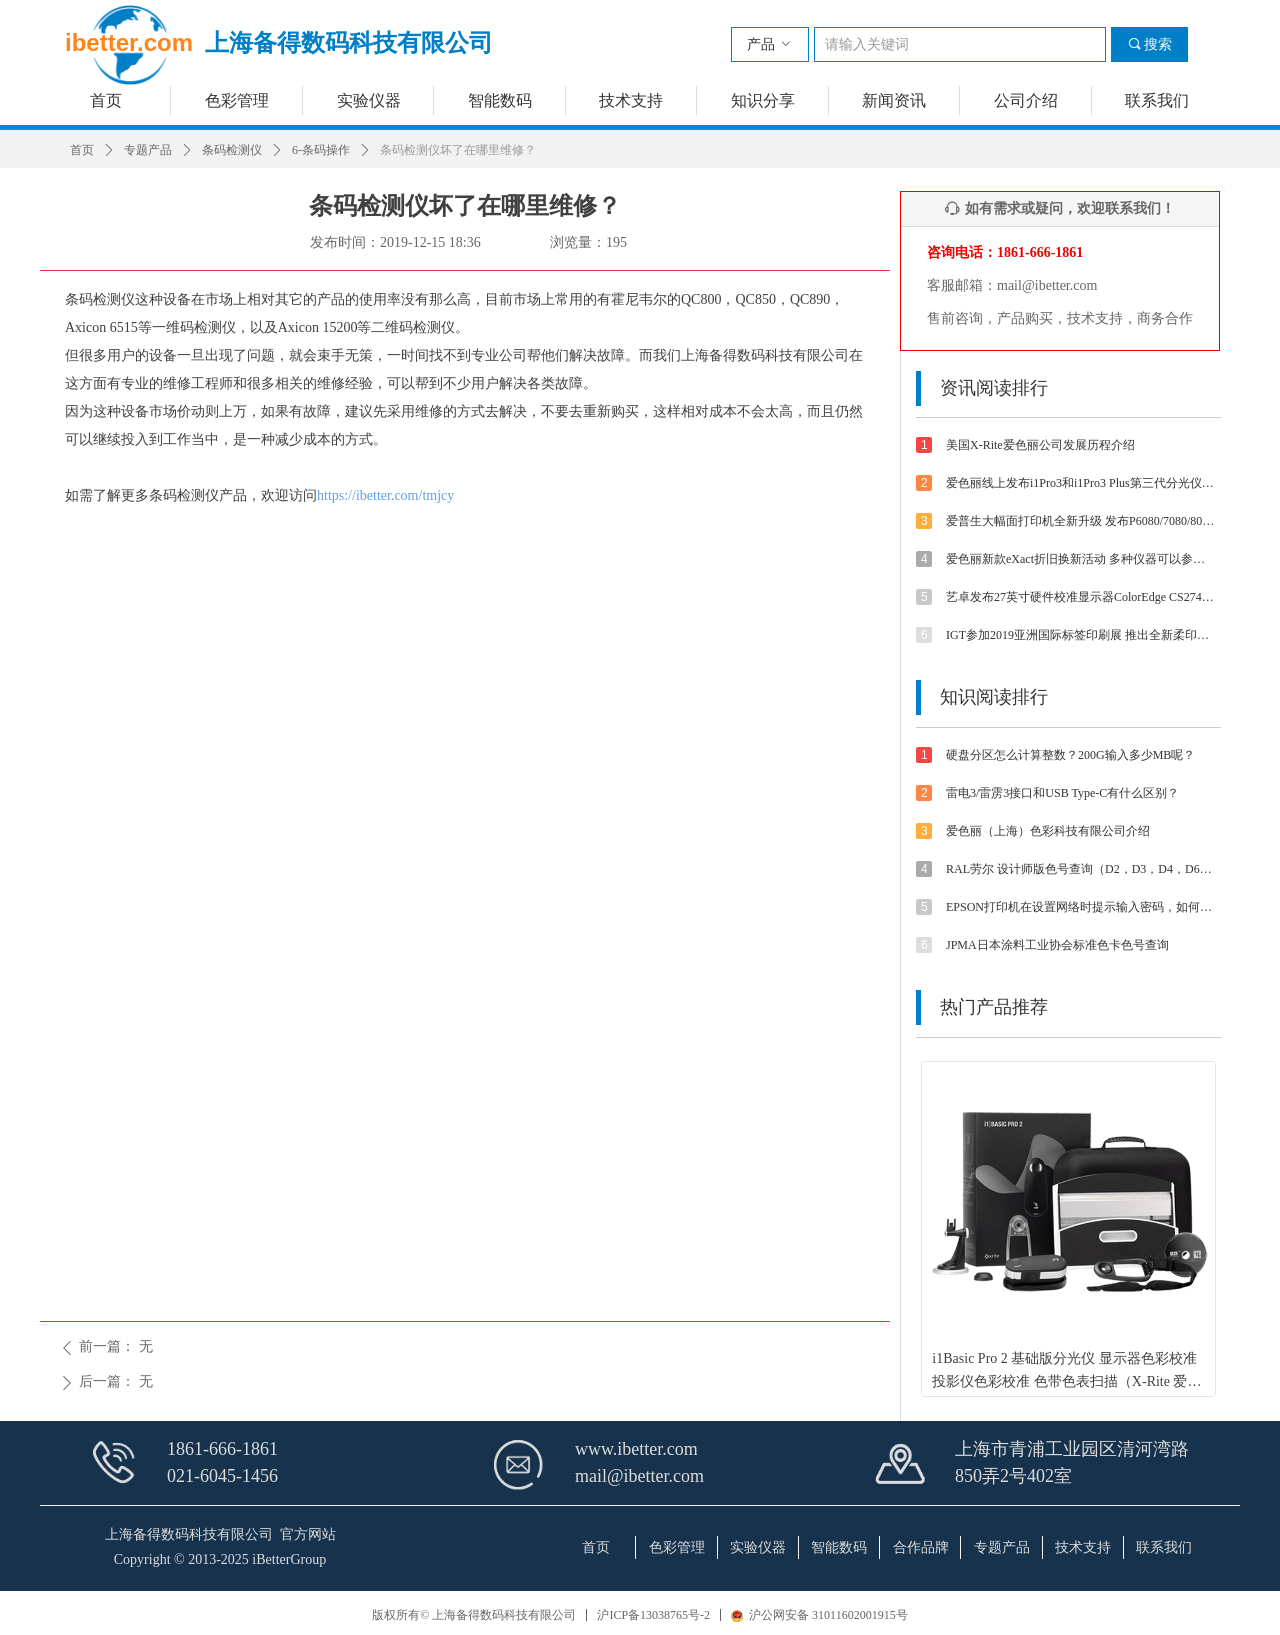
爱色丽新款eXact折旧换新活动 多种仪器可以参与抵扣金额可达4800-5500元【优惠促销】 (1081, 559)
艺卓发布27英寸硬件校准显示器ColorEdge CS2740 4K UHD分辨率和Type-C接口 (1081, 597)
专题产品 (148, 150)
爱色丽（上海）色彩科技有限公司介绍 (1048, 831)
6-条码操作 (321, 150)
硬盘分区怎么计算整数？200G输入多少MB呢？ (1070, 755)
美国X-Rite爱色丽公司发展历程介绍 (1040, 445)
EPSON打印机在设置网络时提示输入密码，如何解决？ (1081, 907)
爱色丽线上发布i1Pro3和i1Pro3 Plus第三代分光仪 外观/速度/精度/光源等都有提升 (1081, 483)
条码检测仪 (232, 150)
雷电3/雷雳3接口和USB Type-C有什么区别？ (1062, 793)
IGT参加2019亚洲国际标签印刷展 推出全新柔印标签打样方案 (1081, 635)
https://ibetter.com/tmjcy (385, 495)
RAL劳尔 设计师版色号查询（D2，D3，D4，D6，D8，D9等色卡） (1081, 869)
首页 (82, 150)
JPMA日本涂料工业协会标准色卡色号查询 (1057, 945)
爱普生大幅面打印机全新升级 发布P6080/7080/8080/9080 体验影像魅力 (1081, 521)
